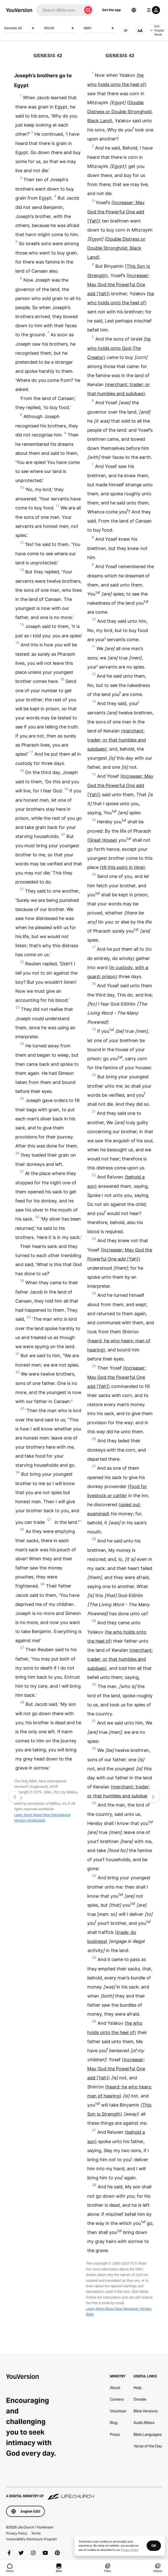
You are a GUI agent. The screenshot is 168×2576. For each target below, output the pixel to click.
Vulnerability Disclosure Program (31, 2539)
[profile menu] (152, 10)
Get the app (111, 10)
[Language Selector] (134, 10)
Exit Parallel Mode (157, 30)
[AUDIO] (126, 30)
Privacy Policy (16, 2533)
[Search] (59, 10)
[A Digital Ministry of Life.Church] (84, 2494)
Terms (36, 2533)
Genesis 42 (20, 28)
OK (153, 2546)
